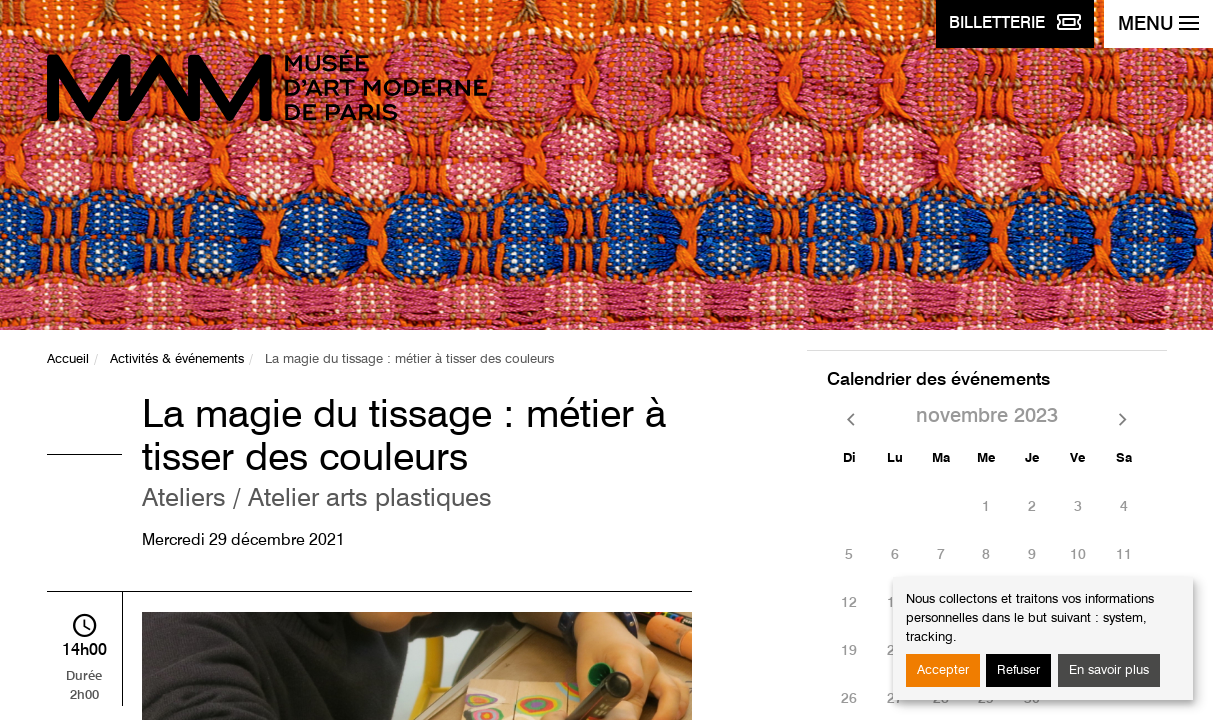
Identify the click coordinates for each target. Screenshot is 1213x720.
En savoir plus (1109, 670)
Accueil (68, 359)
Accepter (943, 670)
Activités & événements (177, 359)
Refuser (1018, 670)
